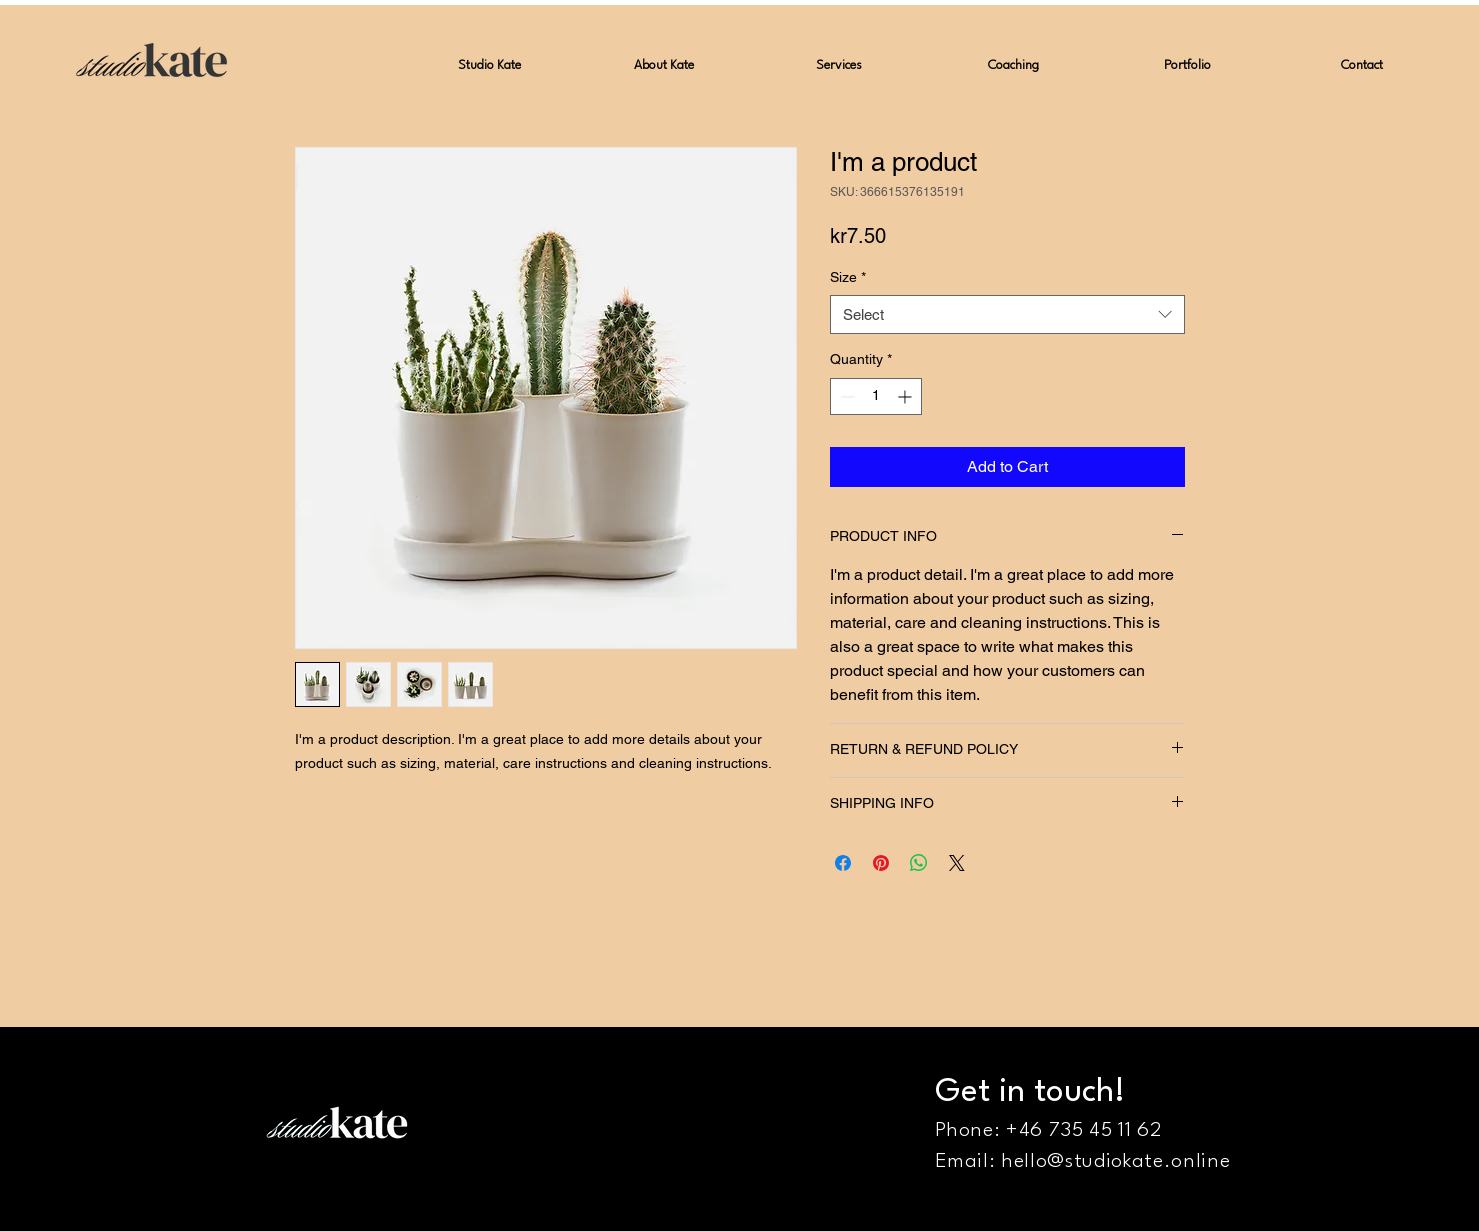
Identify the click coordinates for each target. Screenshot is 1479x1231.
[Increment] (906, 396)
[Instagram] (1446, 1198)
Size (848, 277)
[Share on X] (957, 863)
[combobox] (1007, 314)
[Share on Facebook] (843, 863)
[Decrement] (845, 396)
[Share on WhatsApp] (919, 863)
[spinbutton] (876, 396)
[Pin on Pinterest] (881, 863)
